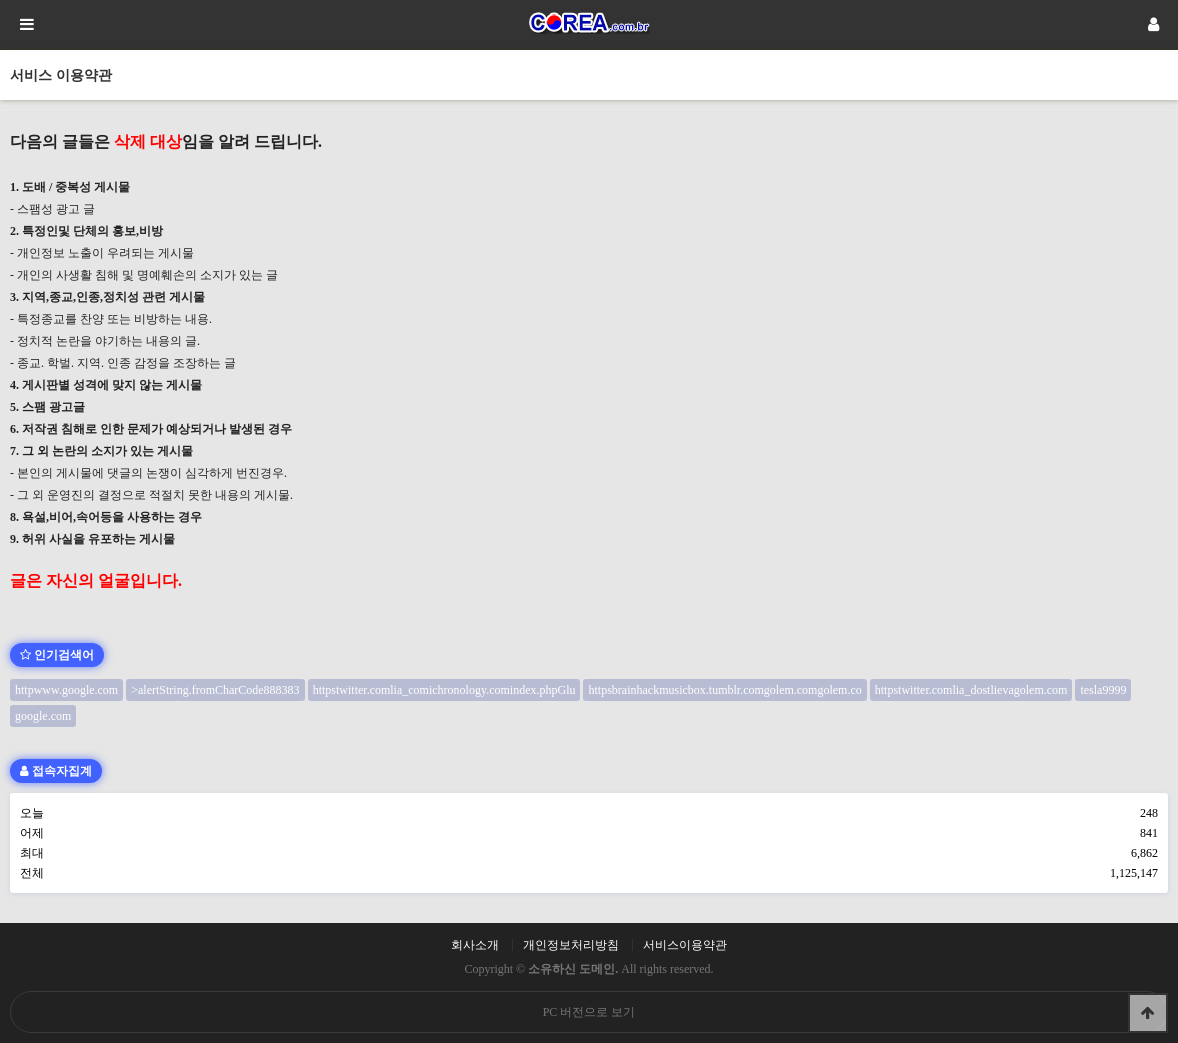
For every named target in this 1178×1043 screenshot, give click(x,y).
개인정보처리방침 (571, 945)
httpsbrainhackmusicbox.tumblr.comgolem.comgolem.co (724, 690)
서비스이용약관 (685, 945)
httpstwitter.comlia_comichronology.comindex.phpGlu (444, 690)
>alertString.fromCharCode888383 (215, 690)
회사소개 (475, 945)
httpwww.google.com (66, 690)
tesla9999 (1103, 690)
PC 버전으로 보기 (589, 1012)
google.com (43, 716)
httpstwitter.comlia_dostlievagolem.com (971, 690)
